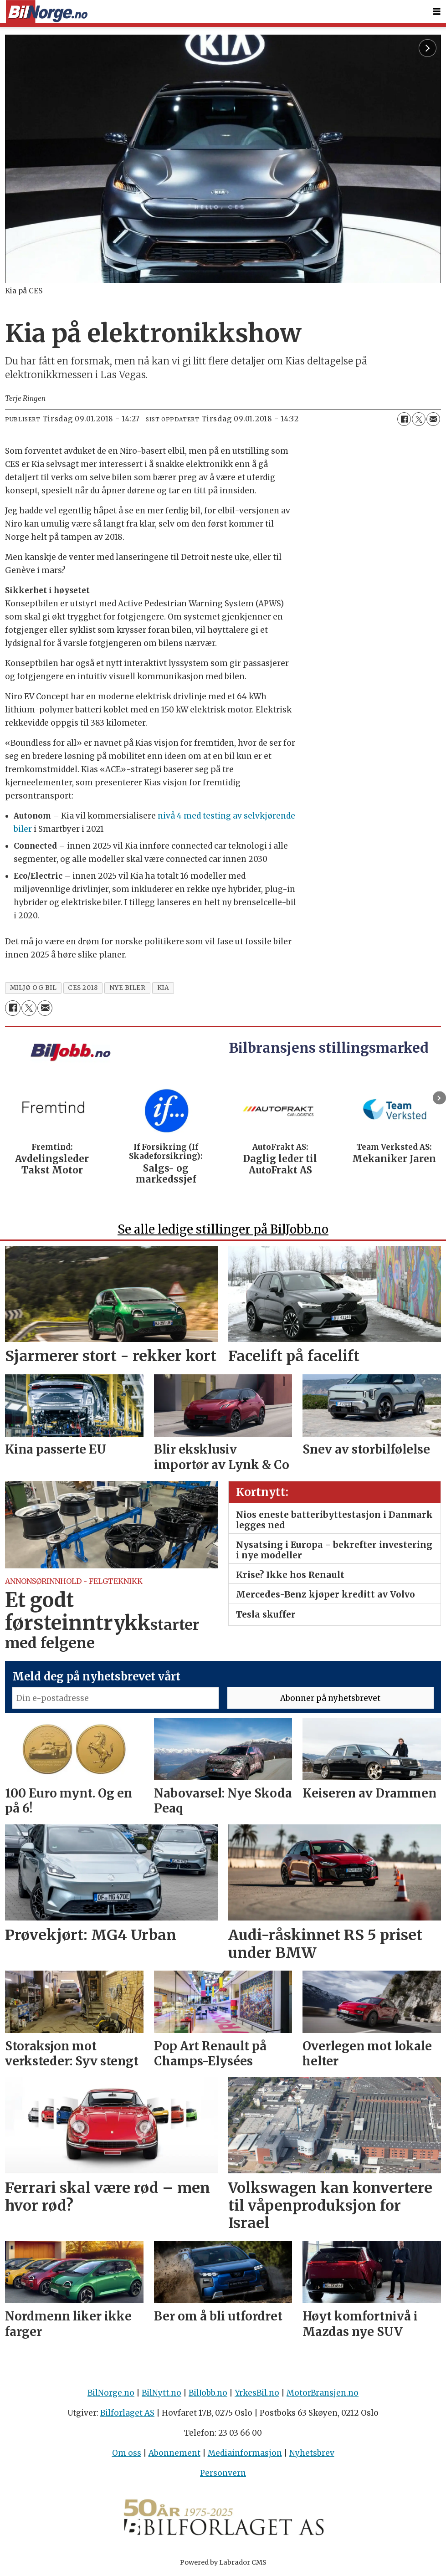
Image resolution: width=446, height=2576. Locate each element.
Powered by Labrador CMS (223, 2562)
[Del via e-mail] (433, 419)
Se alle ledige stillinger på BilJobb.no (223, 1229)
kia (163, 988)
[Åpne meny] (437, 11)
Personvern (223, 2473)
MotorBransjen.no (323, 2393)
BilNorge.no (110, 2393)
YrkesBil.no (257, 2393)
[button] (439, 1098)
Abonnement (174, 2453)
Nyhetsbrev (311, 2453)
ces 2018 (82, 988)
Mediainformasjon (245, 2453)
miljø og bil (33, 988)
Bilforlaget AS (127, 2413)
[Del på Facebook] (404, 419)
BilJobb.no (208, 2393)
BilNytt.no (161, 2393)
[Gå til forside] (46, 11)
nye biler (127, 988)
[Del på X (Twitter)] (418, 419)
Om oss (126, 2453)
